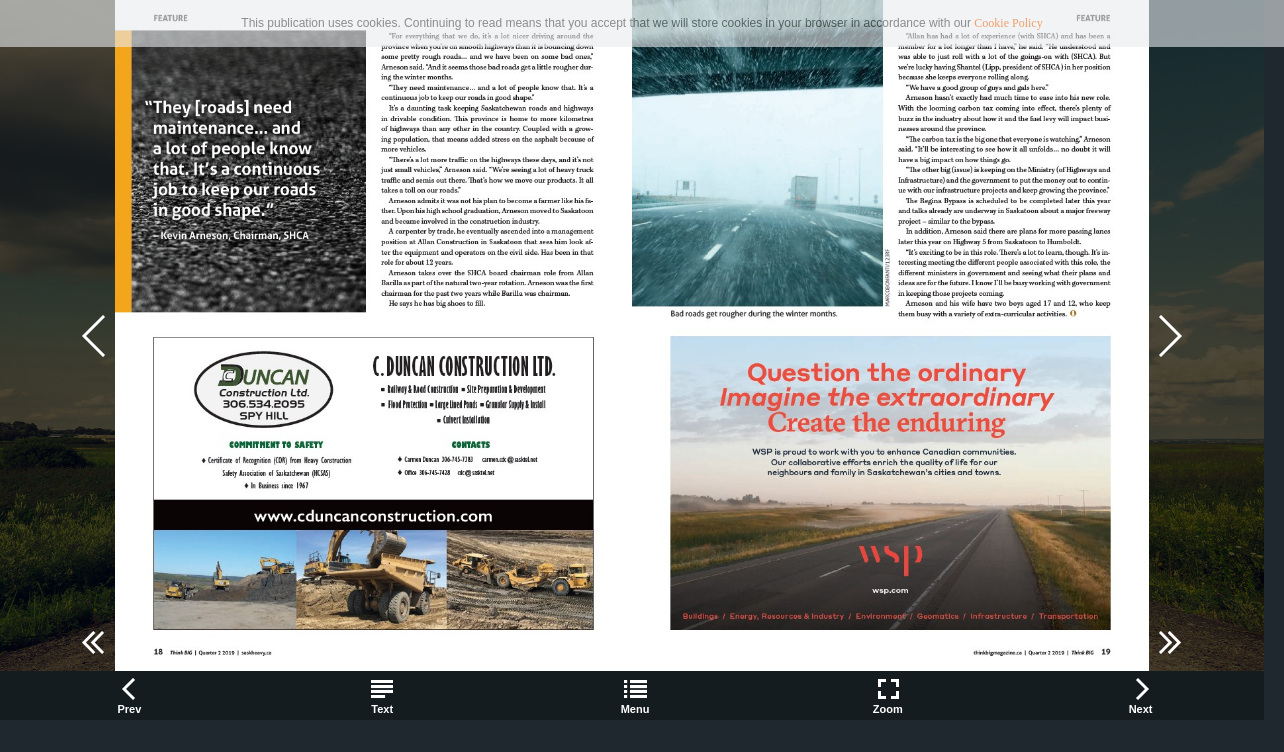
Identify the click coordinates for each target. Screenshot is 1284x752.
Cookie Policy (1008, 23)
